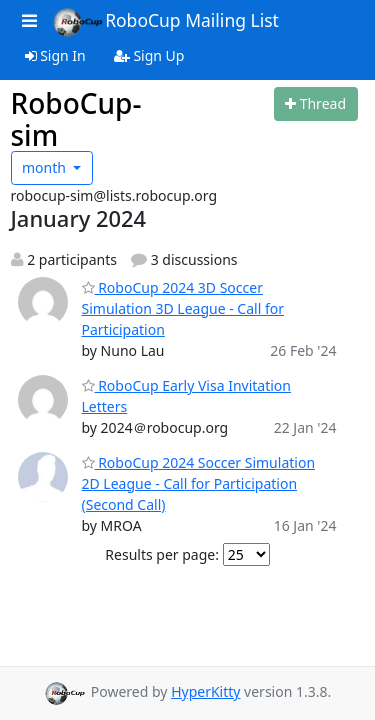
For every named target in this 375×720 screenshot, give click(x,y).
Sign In (55, 55)
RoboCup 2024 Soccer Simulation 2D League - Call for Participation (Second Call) (199, 483)
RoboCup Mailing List (165, 22)
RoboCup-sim (76, 119)
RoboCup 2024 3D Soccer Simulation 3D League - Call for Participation (183, 308)
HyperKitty (205, 691)
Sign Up (149, 55)
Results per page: (162, 554)
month (46, 167)
